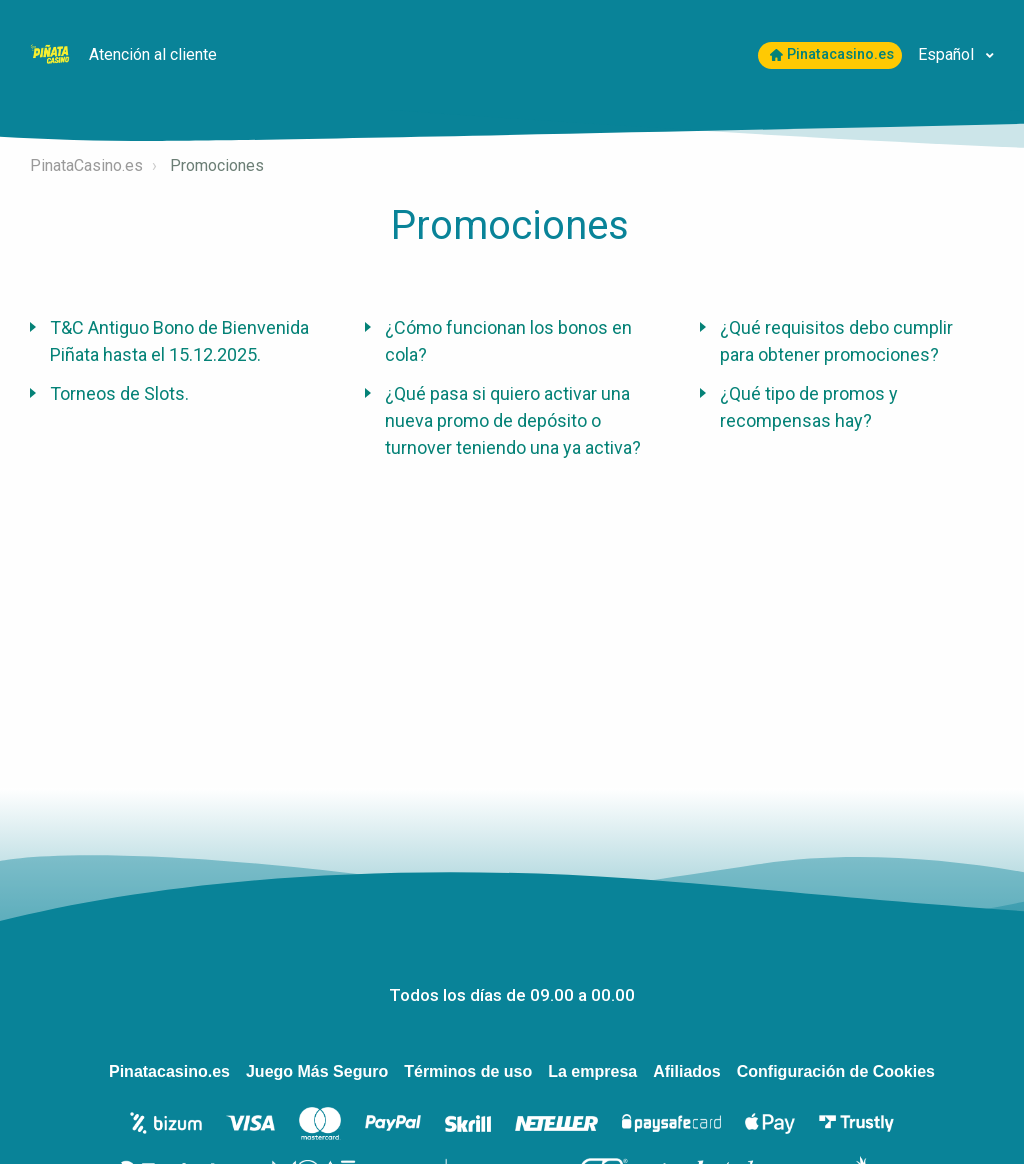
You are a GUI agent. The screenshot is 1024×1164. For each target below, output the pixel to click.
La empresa (592, 1071)
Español (948, 54)
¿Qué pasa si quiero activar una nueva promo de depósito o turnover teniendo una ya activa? (513, 420)
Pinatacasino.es (832, 54)
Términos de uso (468, 1071)
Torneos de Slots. (119, 393)
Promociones (217, 165)
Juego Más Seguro (317, 1071)
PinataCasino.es (86, 165)
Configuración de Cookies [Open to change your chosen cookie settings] (836, 1071)
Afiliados (687, 1071)
